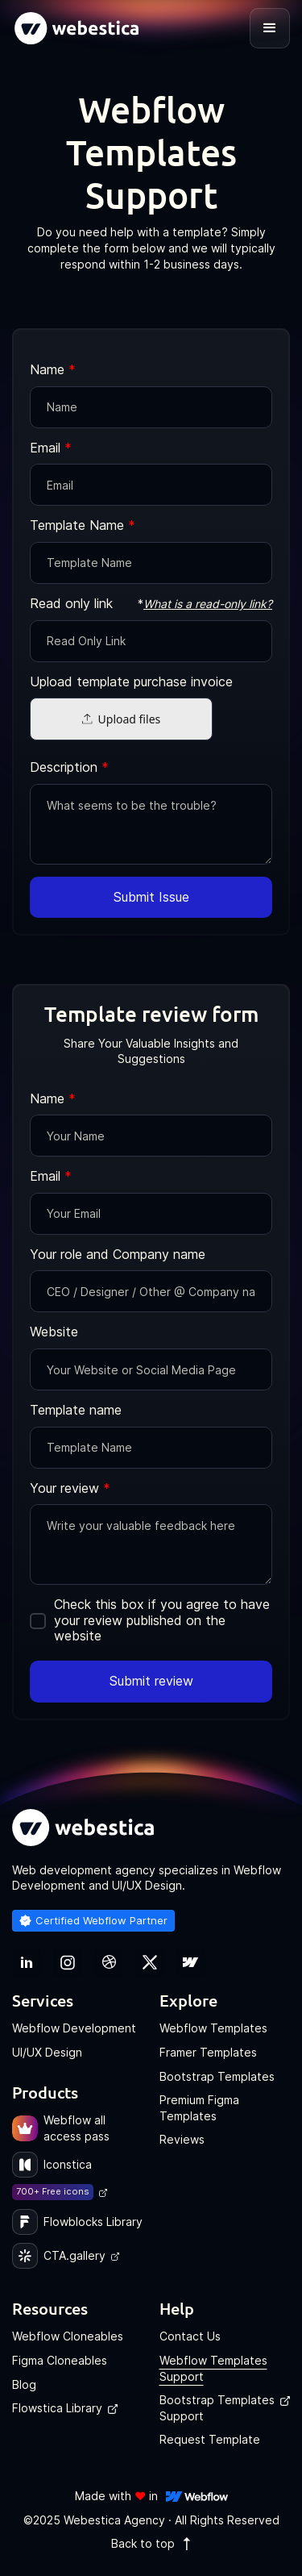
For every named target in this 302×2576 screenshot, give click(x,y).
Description (69, 767)
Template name (76, 1410)
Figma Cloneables (59, 2360)
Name (53, 369)
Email (51, 448)
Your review (70, 1488)
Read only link (71, 603)
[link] (26, 1962)
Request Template (209, 2439)
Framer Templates (208, 2052)
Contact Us (190, 2336)
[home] (76, 28)
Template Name (82, 525)
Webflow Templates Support (213, 2368)
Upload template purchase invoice (131, 682)
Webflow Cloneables (67, 2336)
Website (54, 1332)
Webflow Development (74, 2028)
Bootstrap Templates (217, 2076)
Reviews (182, 2139)
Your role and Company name (117, 1254)
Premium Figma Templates (199, 2108)
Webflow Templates (213, 2028)
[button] (270, 28)
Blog (24, 2384)
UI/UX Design (47, 2052)
